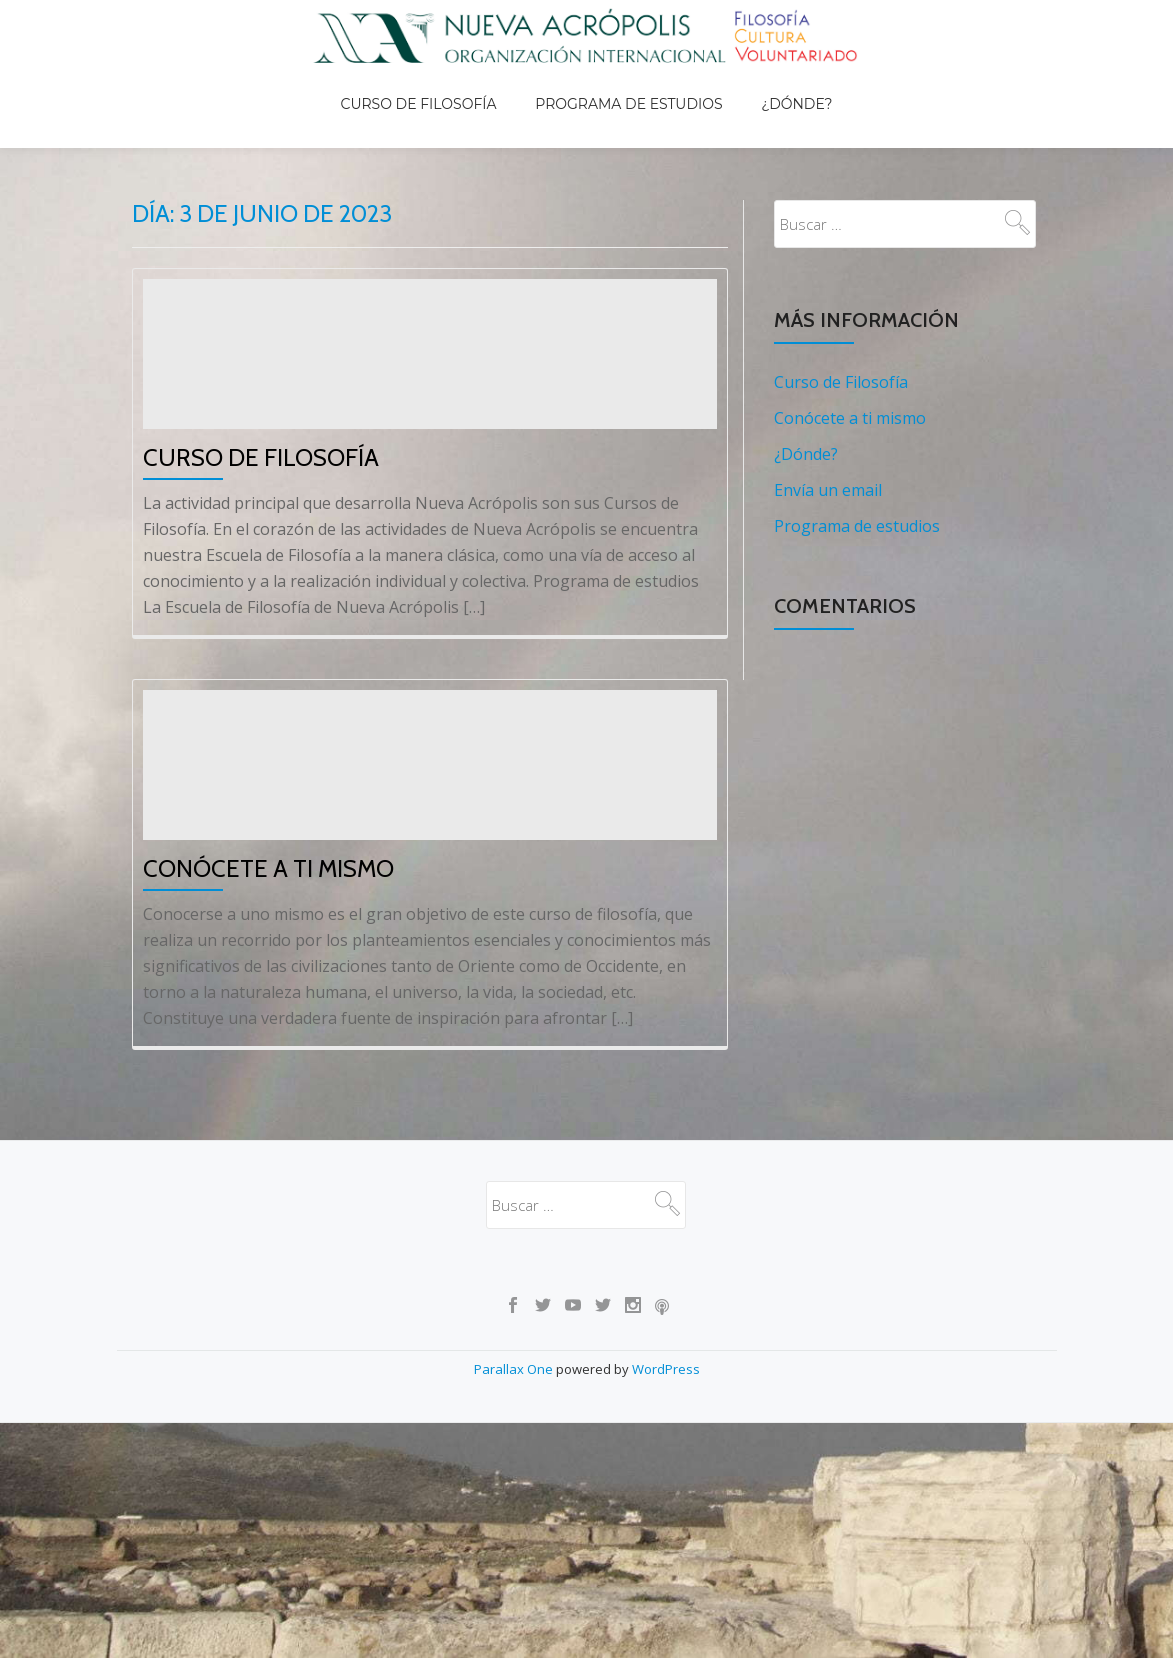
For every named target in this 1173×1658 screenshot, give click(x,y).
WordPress (666, 1562)
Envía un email (828, 448)
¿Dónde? (777, 84)
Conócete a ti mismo (268, 1061)
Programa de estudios (628, 84)
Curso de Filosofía (437, 84)
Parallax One (515, 1562)
